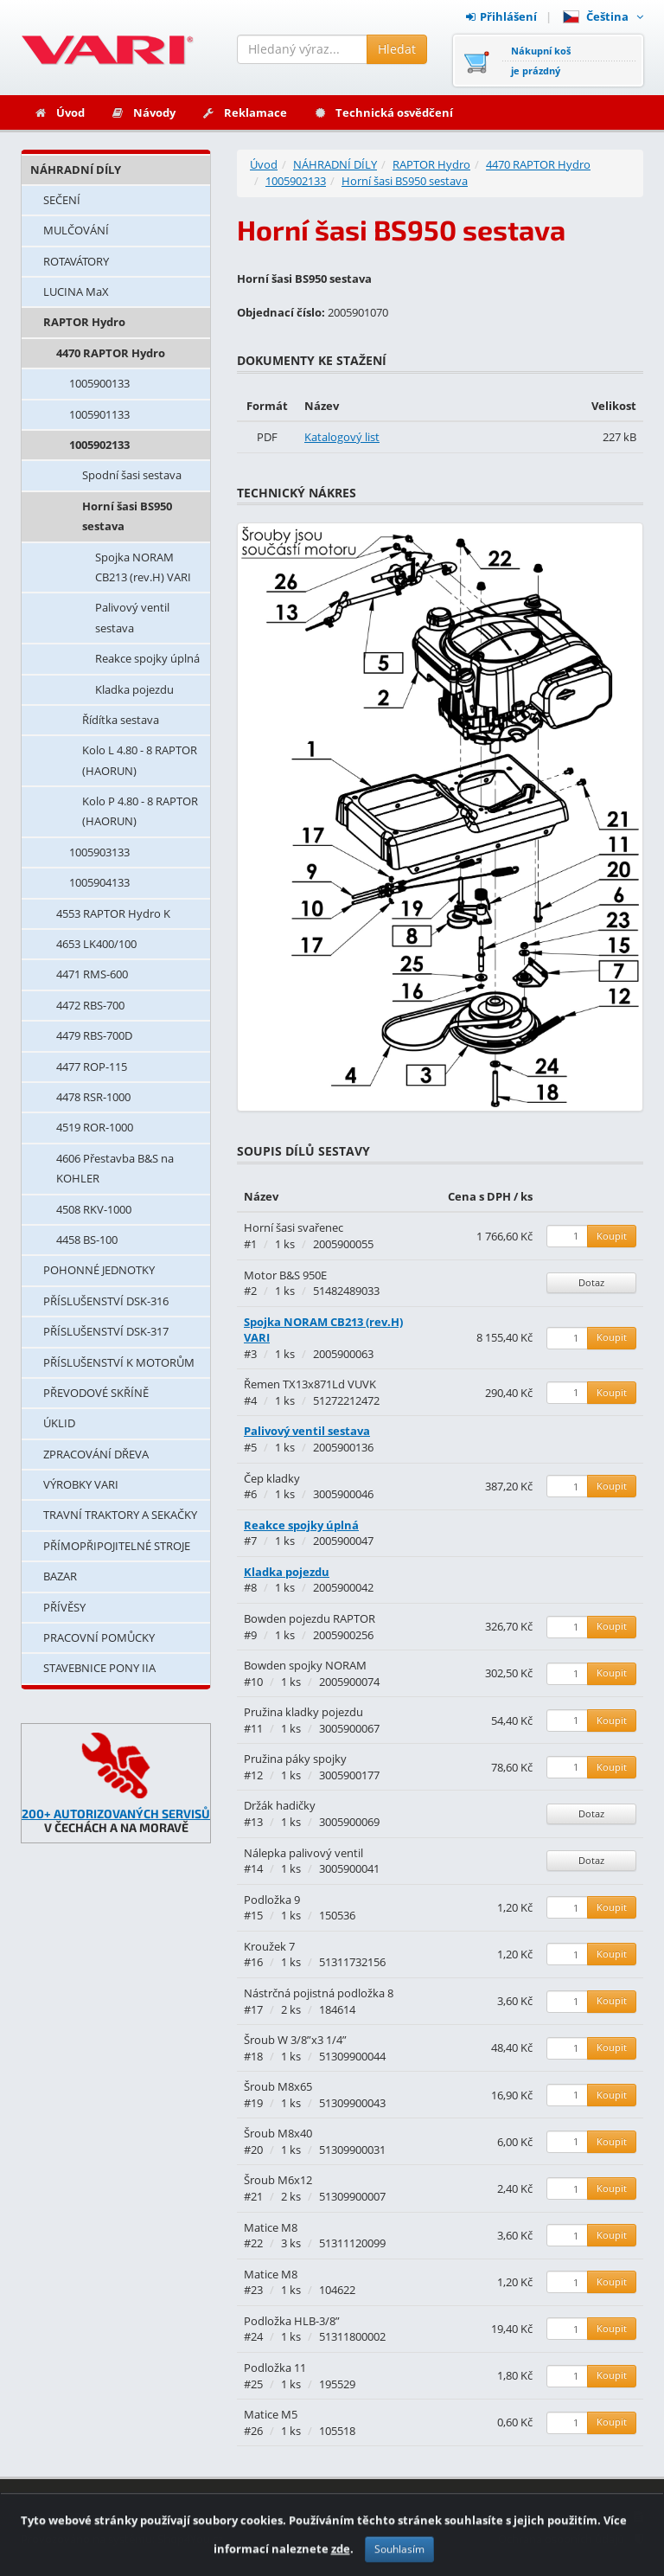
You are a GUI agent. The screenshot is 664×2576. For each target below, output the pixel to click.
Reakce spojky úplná (147, 658)
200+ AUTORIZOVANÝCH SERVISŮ (116, 1813)
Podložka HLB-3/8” (292, 2321)
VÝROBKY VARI (80, 1484)
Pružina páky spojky (295, 1758)
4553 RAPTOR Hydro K (113, 913)
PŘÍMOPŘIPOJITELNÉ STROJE (116, 1546)
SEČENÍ (61, 200)
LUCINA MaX (76, 291)
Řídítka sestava (120, 719)
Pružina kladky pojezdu (303, 1712)
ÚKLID (59, 1423)
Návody (143, 112)
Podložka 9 (272, 1899)
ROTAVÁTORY (76, 261)
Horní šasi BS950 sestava (127, 516)
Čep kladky (272, 1478)
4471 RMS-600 (92, 974)
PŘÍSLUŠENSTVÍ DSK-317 (106, 1331)
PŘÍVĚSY (64, 1607)
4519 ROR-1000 (94, 1127)
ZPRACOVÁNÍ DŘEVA (96, 1454)
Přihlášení (501, 16)
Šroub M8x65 (278, 2086)
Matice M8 (270, 2227)
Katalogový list (342, 437)
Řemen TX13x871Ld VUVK (310, 1384)
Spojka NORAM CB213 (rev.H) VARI (143, 567)
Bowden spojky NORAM (305, 1665)
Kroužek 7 (269, 1946)
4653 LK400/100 (96, 944)
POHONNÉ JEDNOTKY (99, 1270)
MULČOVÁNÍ (76, 230)
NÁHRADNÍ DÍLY (75, 169)
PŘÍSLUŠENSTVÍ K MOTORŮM (119, 1362)
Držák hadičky (280, 1805)
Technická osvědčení (383, 112)
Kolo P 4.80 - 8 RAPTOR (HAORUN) (140, 811)
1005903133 (99, 852)
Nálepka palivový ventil (303, 1853)
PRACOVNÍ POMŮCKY (99, 1637)
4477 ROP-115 (91, 1066)
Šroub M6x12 (278, 2180)
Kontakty (389, 2516)
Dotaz (591, 1282)
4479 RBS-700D (94, 1035)
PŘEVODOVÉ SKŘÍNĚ (96, 1392)
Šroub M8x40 (278, 2133)
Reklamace (244, 112)
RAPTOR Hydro (84, 322)
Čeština (603, 16)
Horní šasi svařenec (293, 1227)
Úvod (59, 112)
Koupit (612, 1235)
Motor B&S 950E (285, 1275)
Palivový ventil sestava (132, 617)
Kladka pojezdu (134, 689)
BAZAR (60, 1576)
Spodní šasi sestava (132, 475)
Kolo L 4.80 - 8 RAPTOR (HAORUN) (139, 760)
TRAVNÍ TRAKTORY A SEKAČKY (120, 1514)
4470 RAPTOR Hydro (110, 353)
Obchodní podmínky (580, 2516)
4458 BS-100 (87, 1239)
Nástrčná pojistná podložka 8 (318, 1993)
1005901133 (99, 414)
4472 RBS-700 (90, 1005)
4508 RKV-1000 (93, 1209)
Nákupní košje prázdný (541, 60)
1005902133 (99, 444)
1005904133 (99, 882)
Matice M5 (270, 2414)
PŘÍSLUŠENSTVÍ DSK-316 (106, 1301)
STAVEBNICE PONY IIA (99, 1668)
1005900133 (99, 383)
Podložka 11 (275, 2367)
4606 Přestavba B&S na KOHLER (115, 1168)
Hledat (397, 49)
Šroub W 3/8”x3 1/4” (295, 2039)
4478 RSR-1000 (93, 1097)
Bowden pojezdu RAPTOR (309, 1618)
